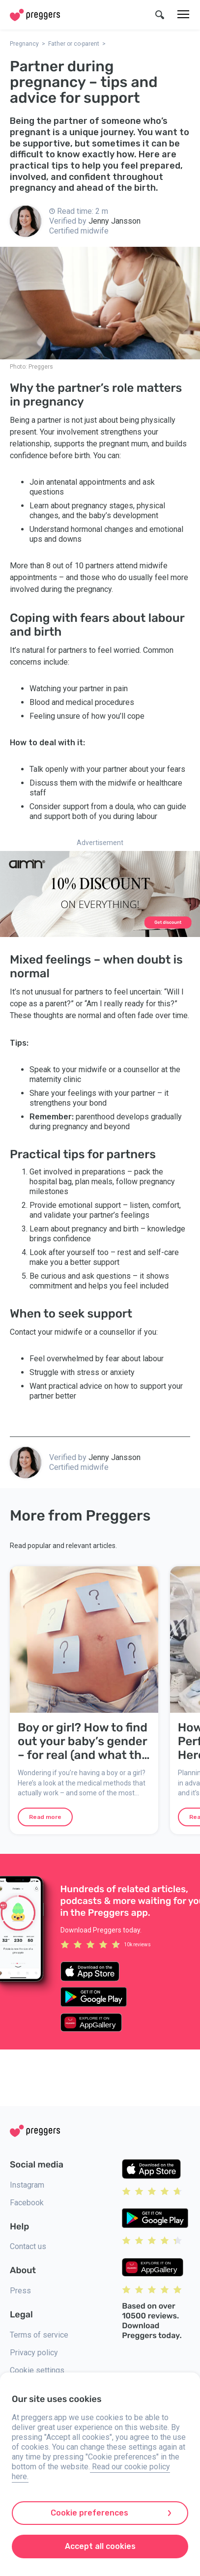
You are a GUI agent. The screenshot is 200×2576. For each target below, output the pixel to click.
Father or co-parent (73, 43)
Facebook (27, 2202)
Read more (45, 1817)
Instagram (27, 2185)
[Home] (35, 15)
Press (20, 2290)
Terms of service (39, 2335)
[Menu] (183, 15)
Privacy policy (34, 2352)
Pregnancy (24, 43)
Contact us (28, 2246)
